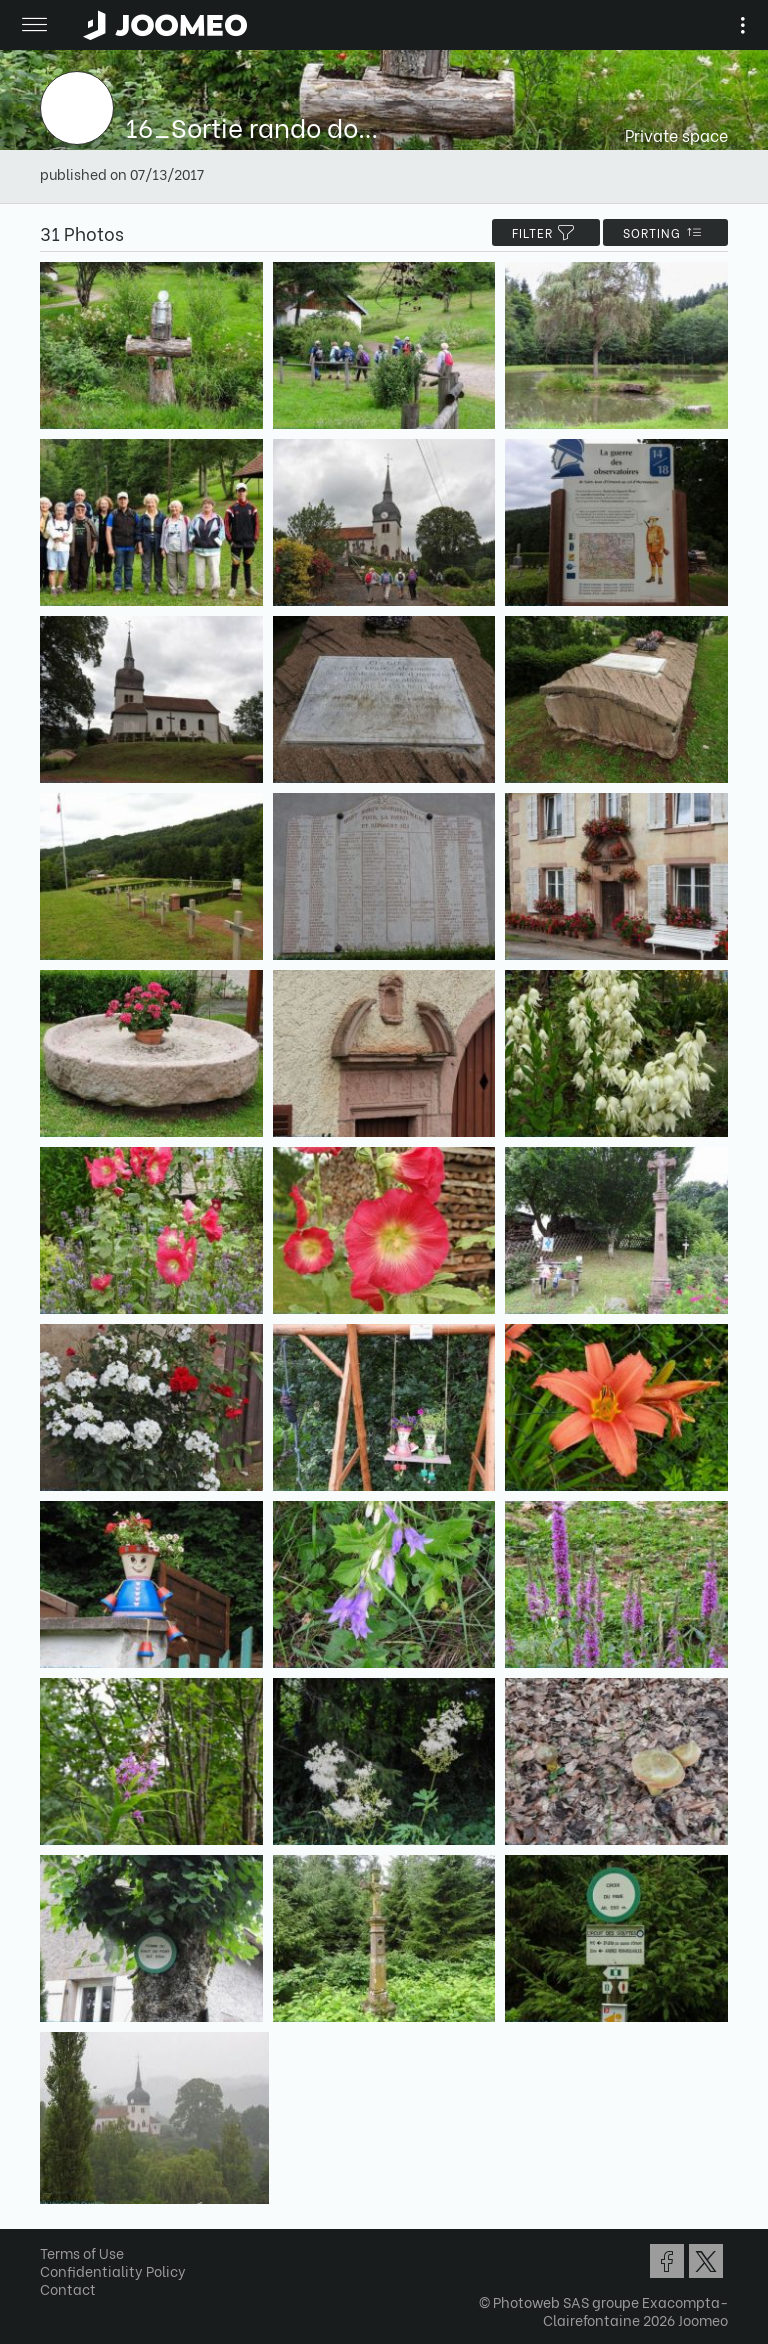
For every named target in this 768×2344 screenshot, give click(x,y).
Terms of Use (82, 2252)
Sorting (665, 232)
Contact (68, 2288)
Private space (676, 134)
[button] (53, 2241)
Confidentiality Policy (113, 2270)
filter (546, 232)
